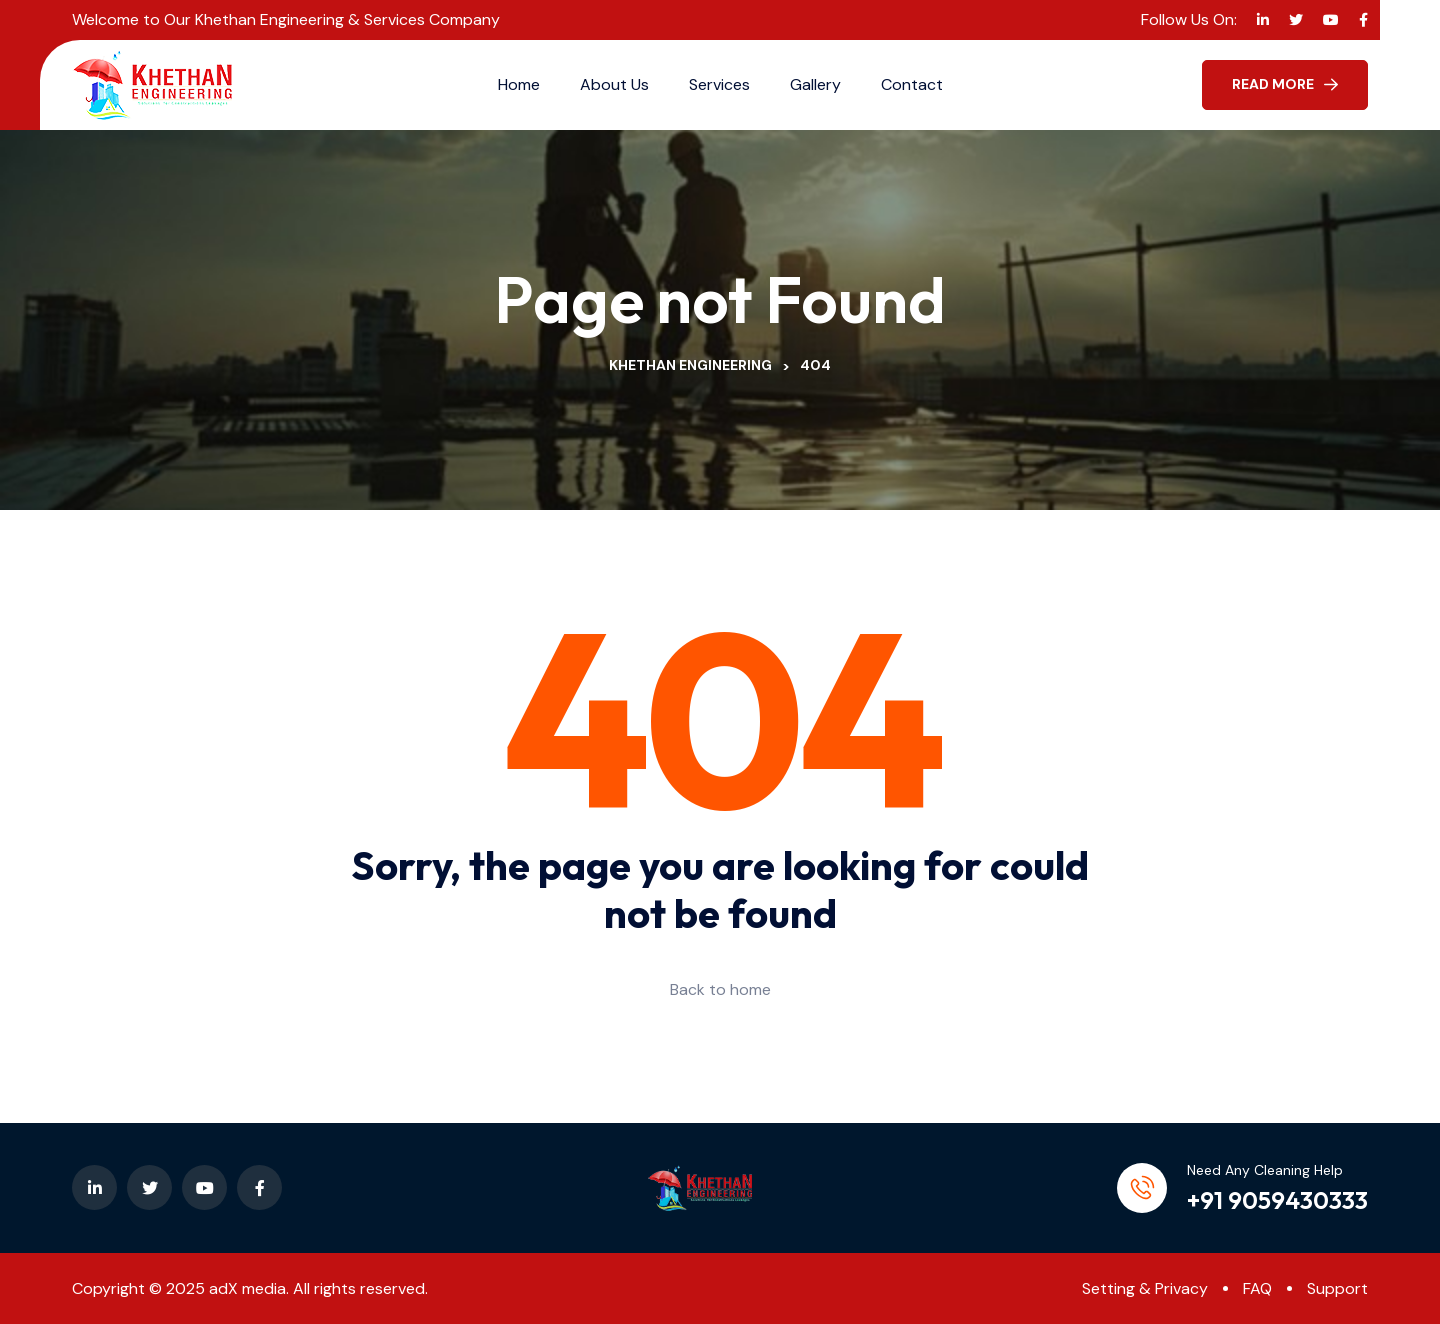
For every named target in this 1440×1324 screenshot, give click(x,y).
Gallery (815, 84)
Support (1337, 1288)
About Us (614, 84)
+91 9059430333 (1277, 1200)
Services (719, 84)
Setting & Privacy (1145, 1288)
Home (519, 84)
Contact (912, 84)
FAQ (1257, 1288)
